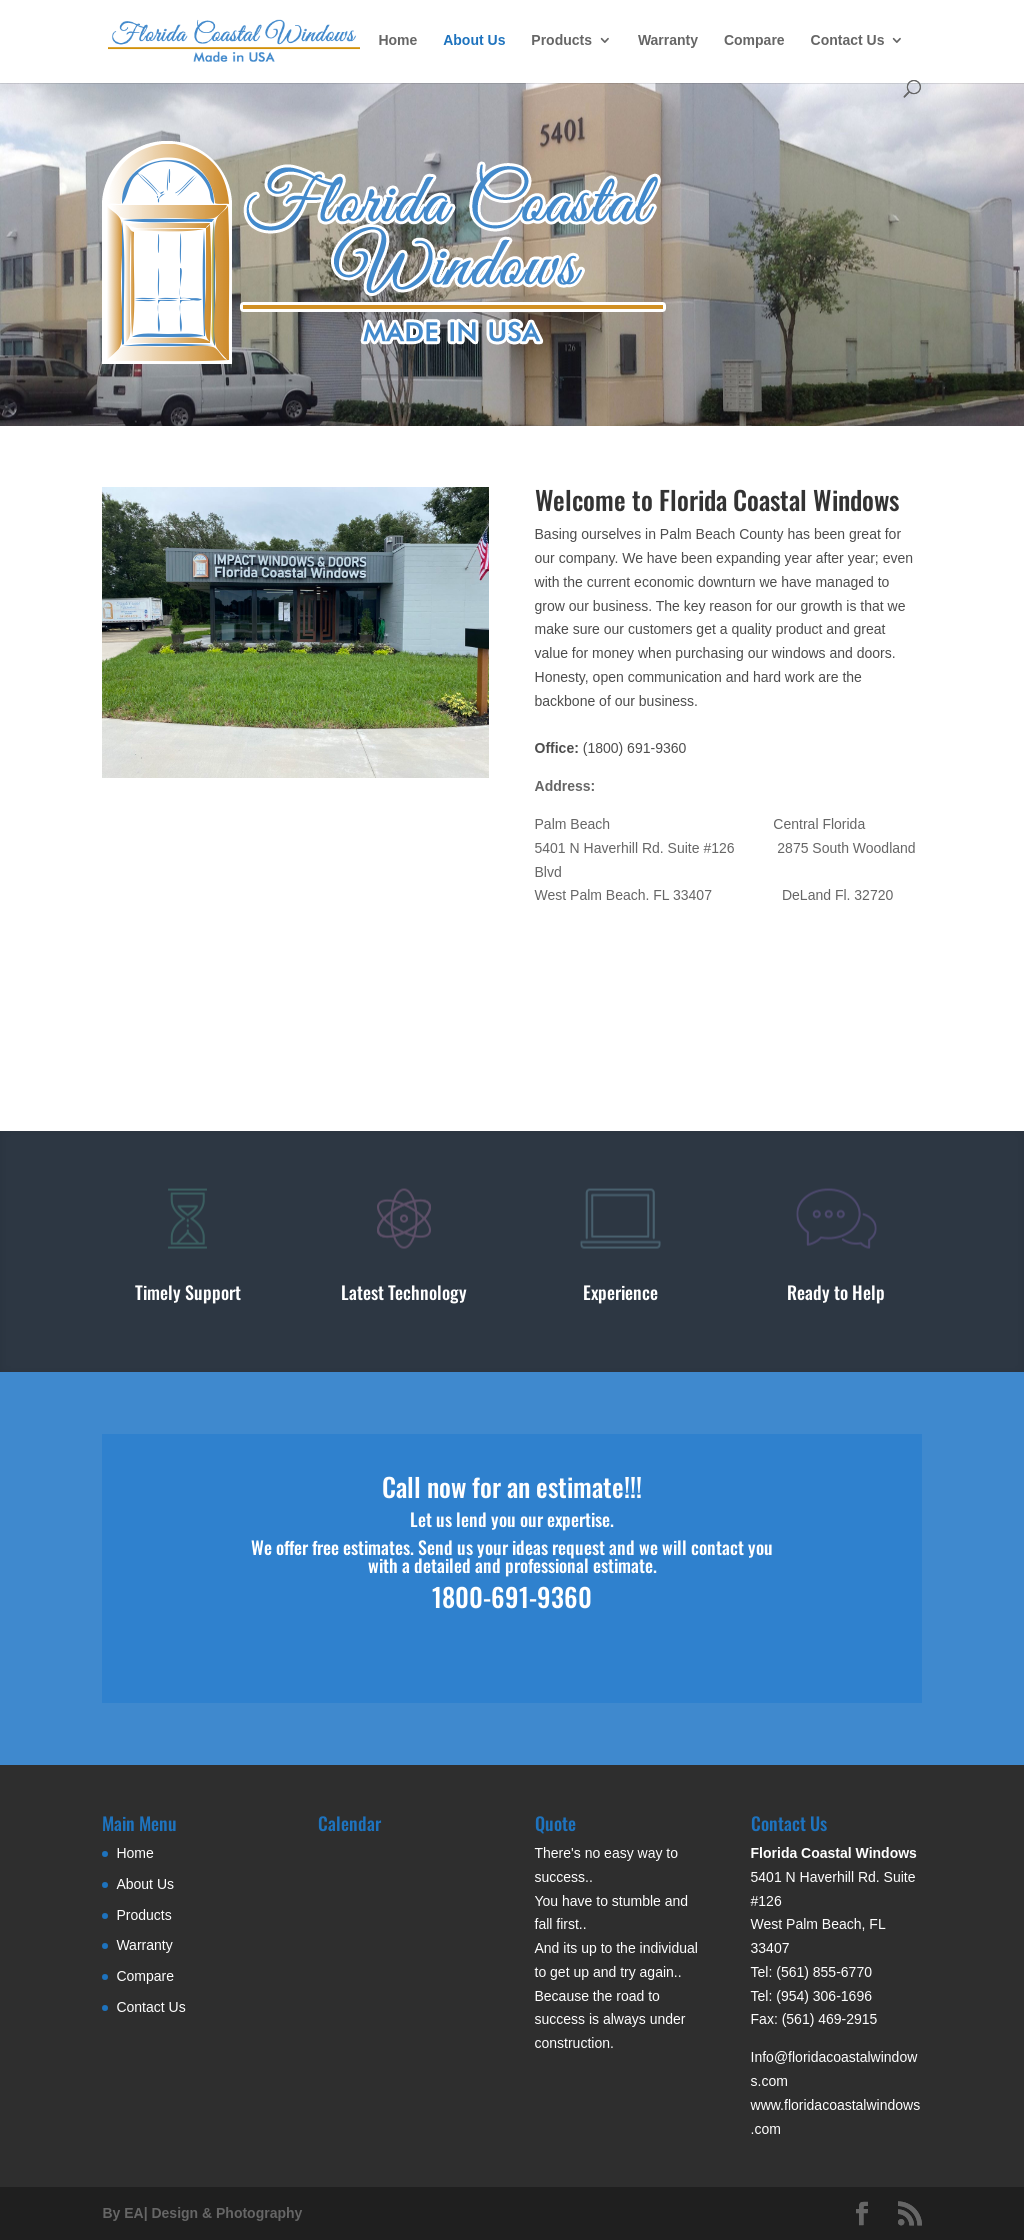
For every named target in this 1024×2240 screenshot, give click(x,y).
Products (561, 40)
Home (397, 40)
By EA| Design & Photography (202, 2213)
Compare (754, 40)
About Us (474, 40)
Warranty (668, 40)
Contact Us (848, 40)
